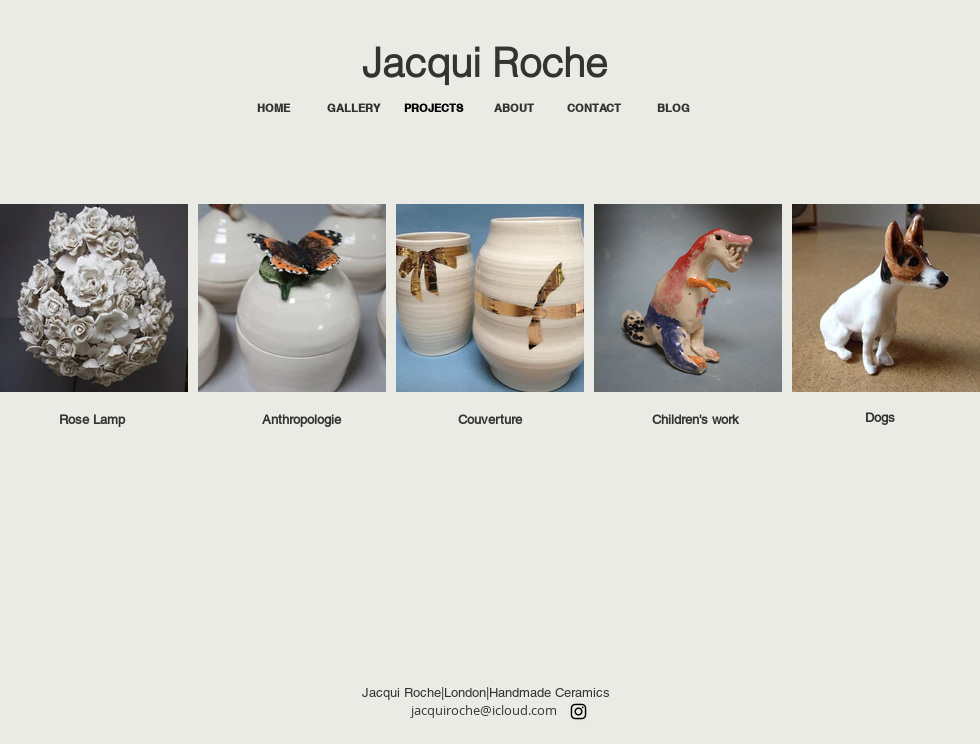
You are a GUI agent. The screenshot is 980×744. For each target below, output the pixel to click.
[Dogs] (880, 418)
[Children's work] (695, 420)
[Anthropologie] (301, 420)
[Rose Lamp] (92, 420)
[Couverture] (490, 420)
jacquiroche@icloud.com (484, 710)
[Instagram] (578, 711)
